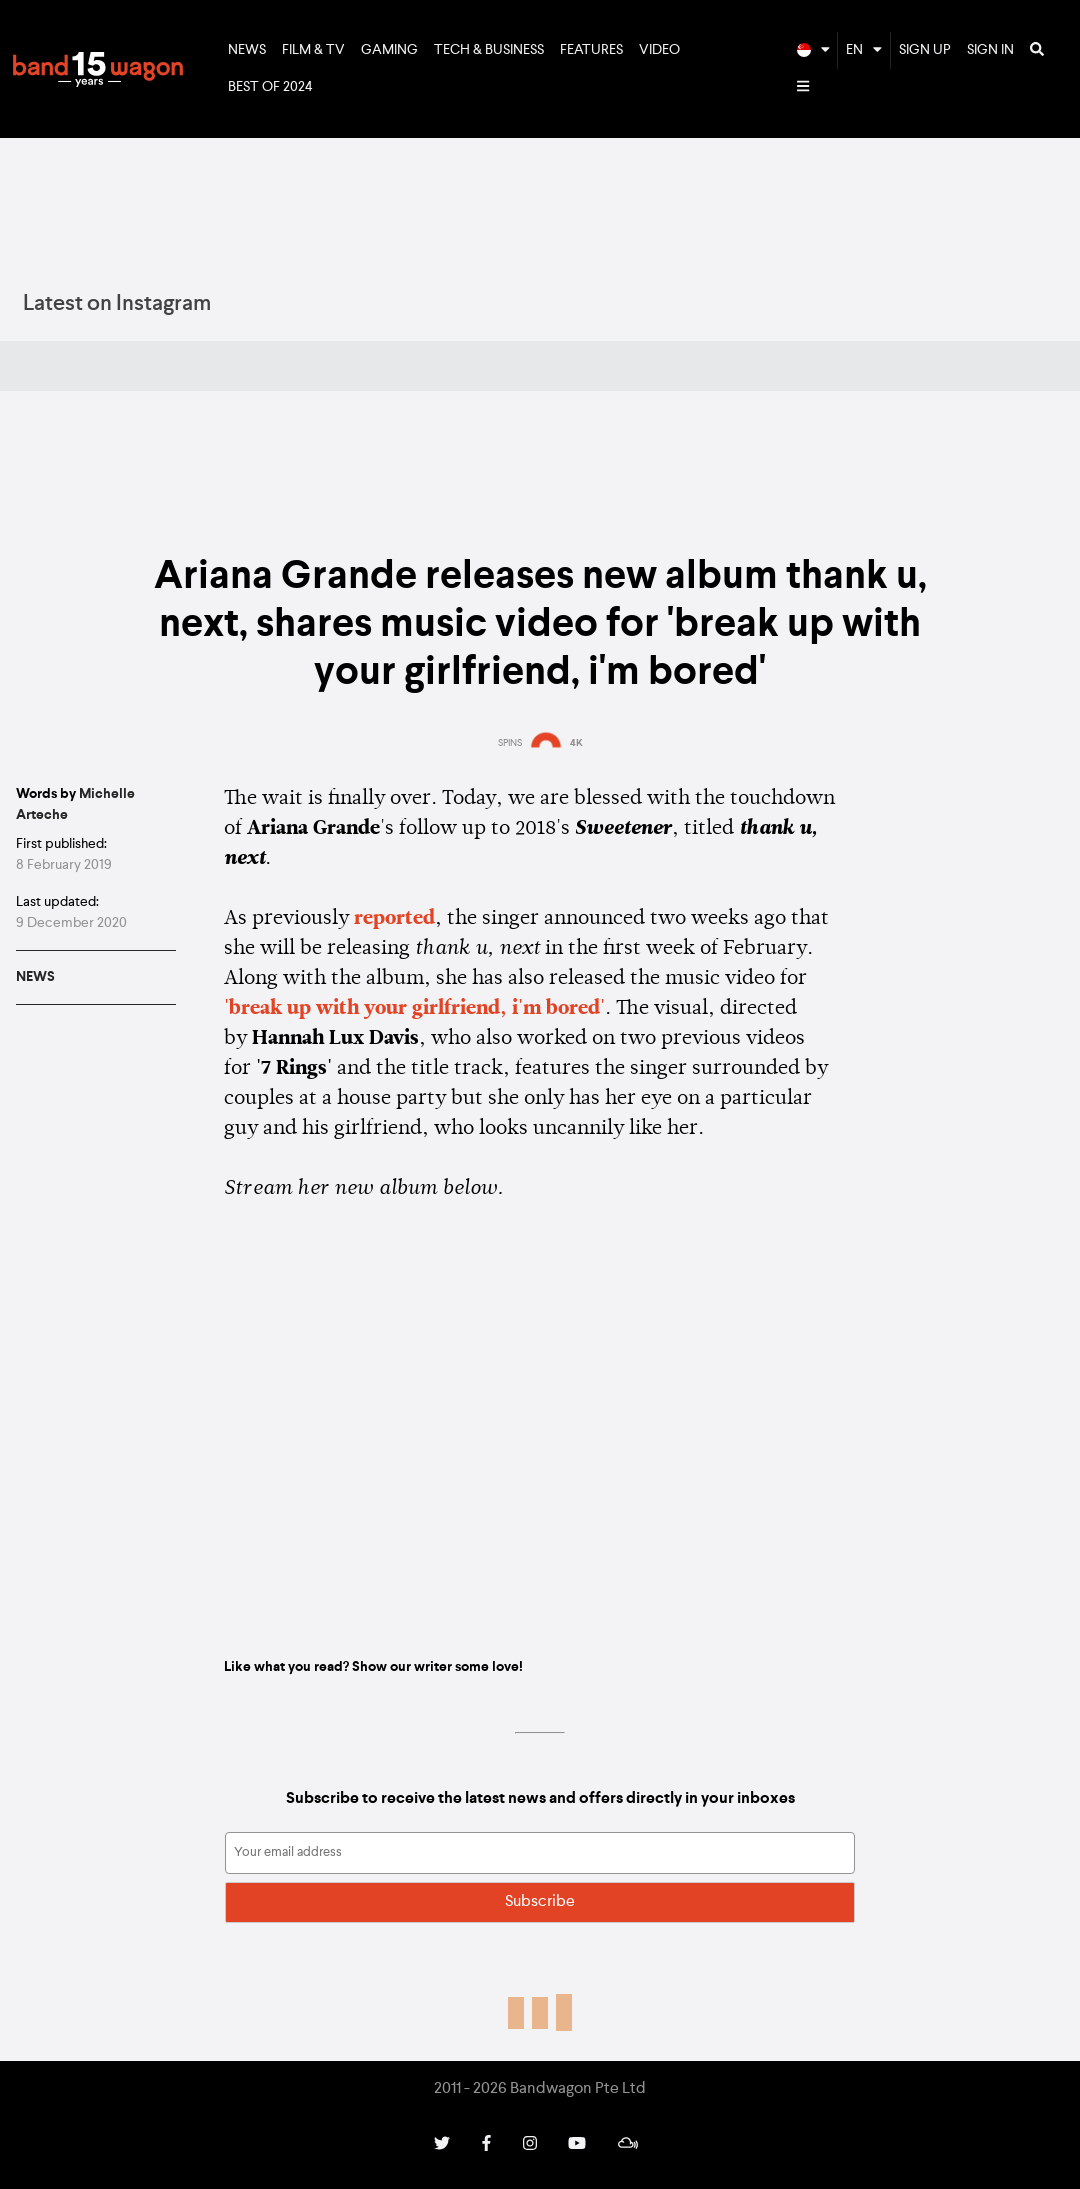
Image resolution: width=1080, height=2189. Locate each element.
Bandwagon (98, 69)
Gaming (389, 50)
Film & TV (313, 50)
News (247, 50)
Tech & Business (489, 50)
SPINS (510, 743)
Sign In (990, 50)
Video (659, 50)
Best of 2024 (270, 87)
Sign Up (925, 50)
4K (576, 743)
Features (591, 50)
